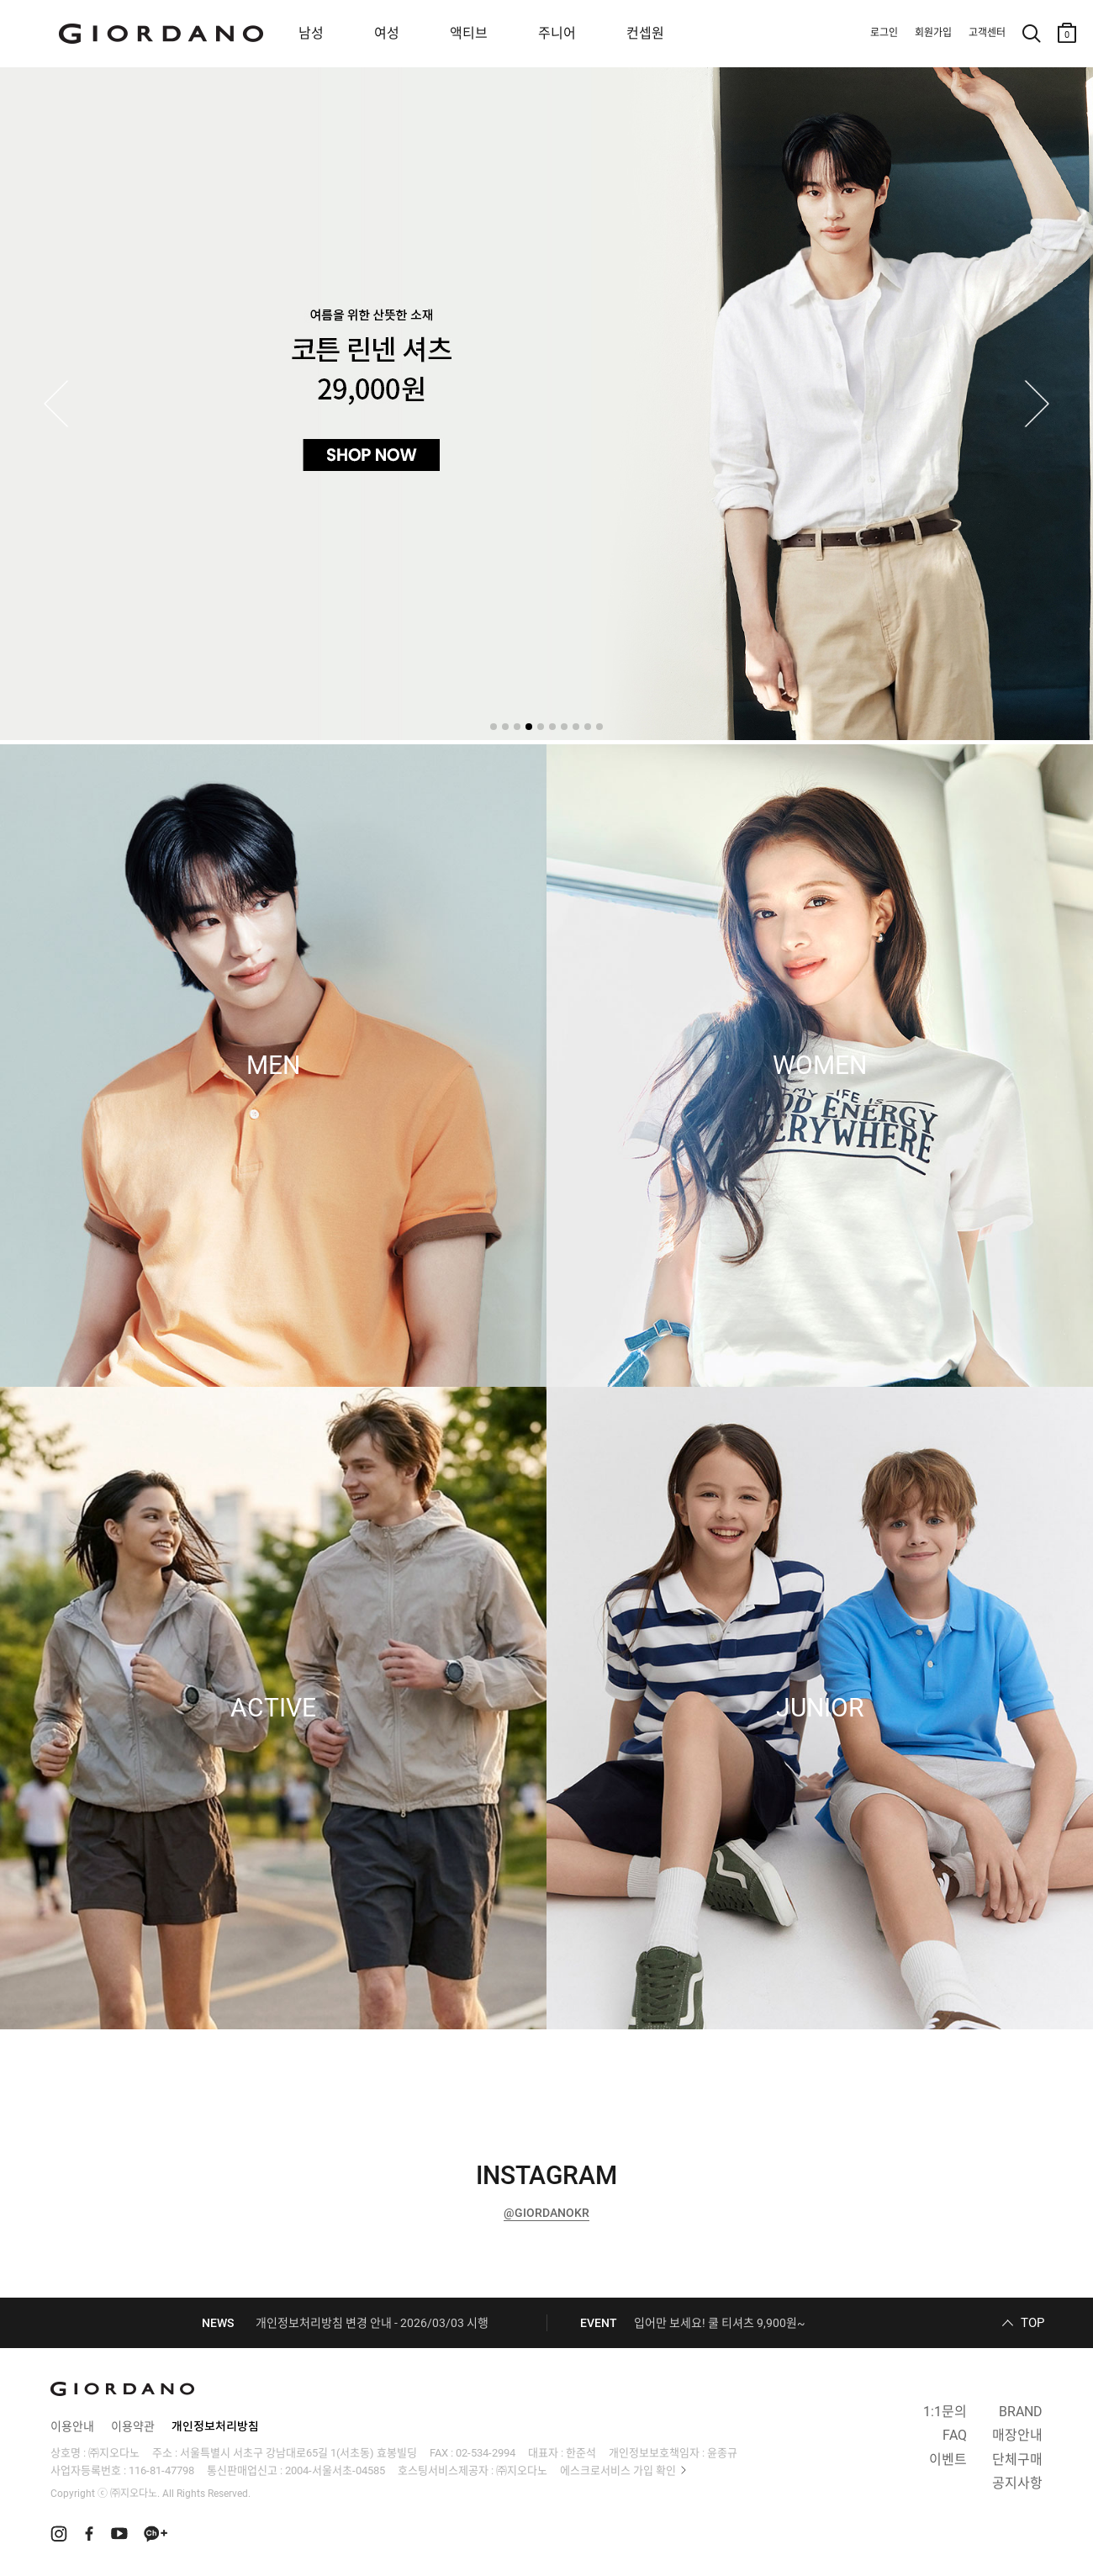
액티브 (469, 33)
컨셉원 (645, 33)
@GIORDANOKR (546, 2212)
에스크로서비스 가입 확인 (618, 2470)
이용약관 (133, 2426)
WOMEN (820, 1065)
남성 (311, 33)
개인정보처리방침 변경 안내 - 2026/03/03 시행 (372, 2323)
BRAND (1021, 2412)
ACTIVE (273, 1708)
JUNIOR (819, 1708)
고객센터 (987, 33)
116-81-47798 (161, 2470)
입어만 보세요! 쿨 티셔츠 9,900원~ (719, 2323)
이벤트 (948, 2460)
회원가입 (933, 33)
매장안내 (1017, 2435)
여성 (386, 33)
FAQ (955, 2435)
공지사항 (1017, 2483)
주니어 (557, 33)
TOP (1032, 2322)
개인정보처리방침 (215, 2426)
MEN (273, 1065)
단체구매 (1017, 2460)
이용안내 (72, 2426)
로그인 (884, 33)
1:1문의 (945, 2412)
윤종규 (722, 2452)
